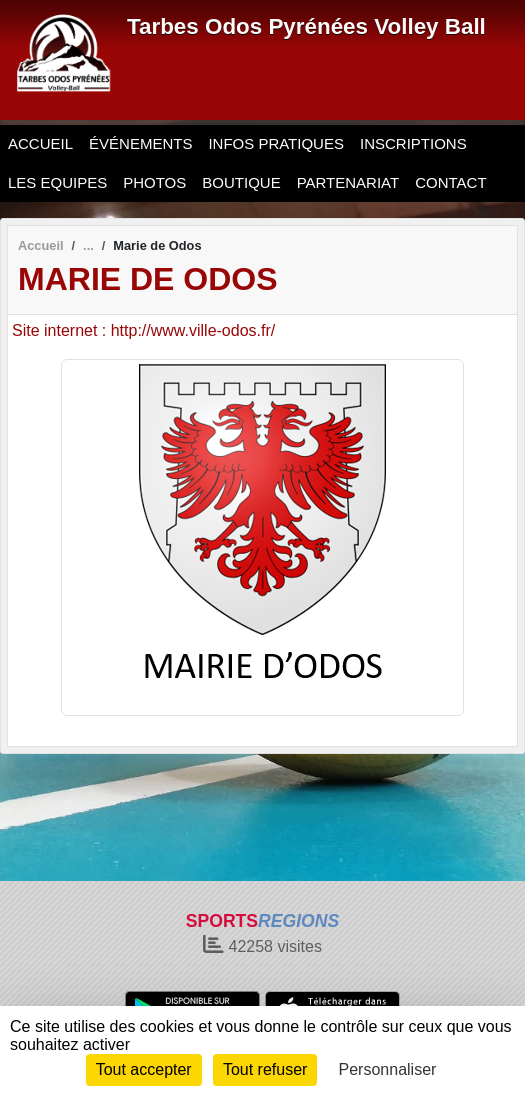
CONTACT (450, 182)
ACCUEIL (40, 143)
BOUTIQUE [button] (241, 182)
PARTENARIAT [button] (348, 182)
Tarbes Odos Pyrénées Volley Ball (306, 26)
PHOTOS (154, 182)
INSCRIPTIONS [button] (413, 143)
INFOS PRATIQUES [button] (276, 143)
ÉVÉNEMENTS (140, 143)
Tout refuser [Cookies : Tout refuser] (265, 1069)
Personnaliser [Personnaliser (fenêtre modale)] (388, 1069)
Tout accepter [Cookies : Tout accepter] (144, 1069)
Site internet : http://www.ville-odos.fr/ (143, 330)
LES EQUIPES (57, 182)
